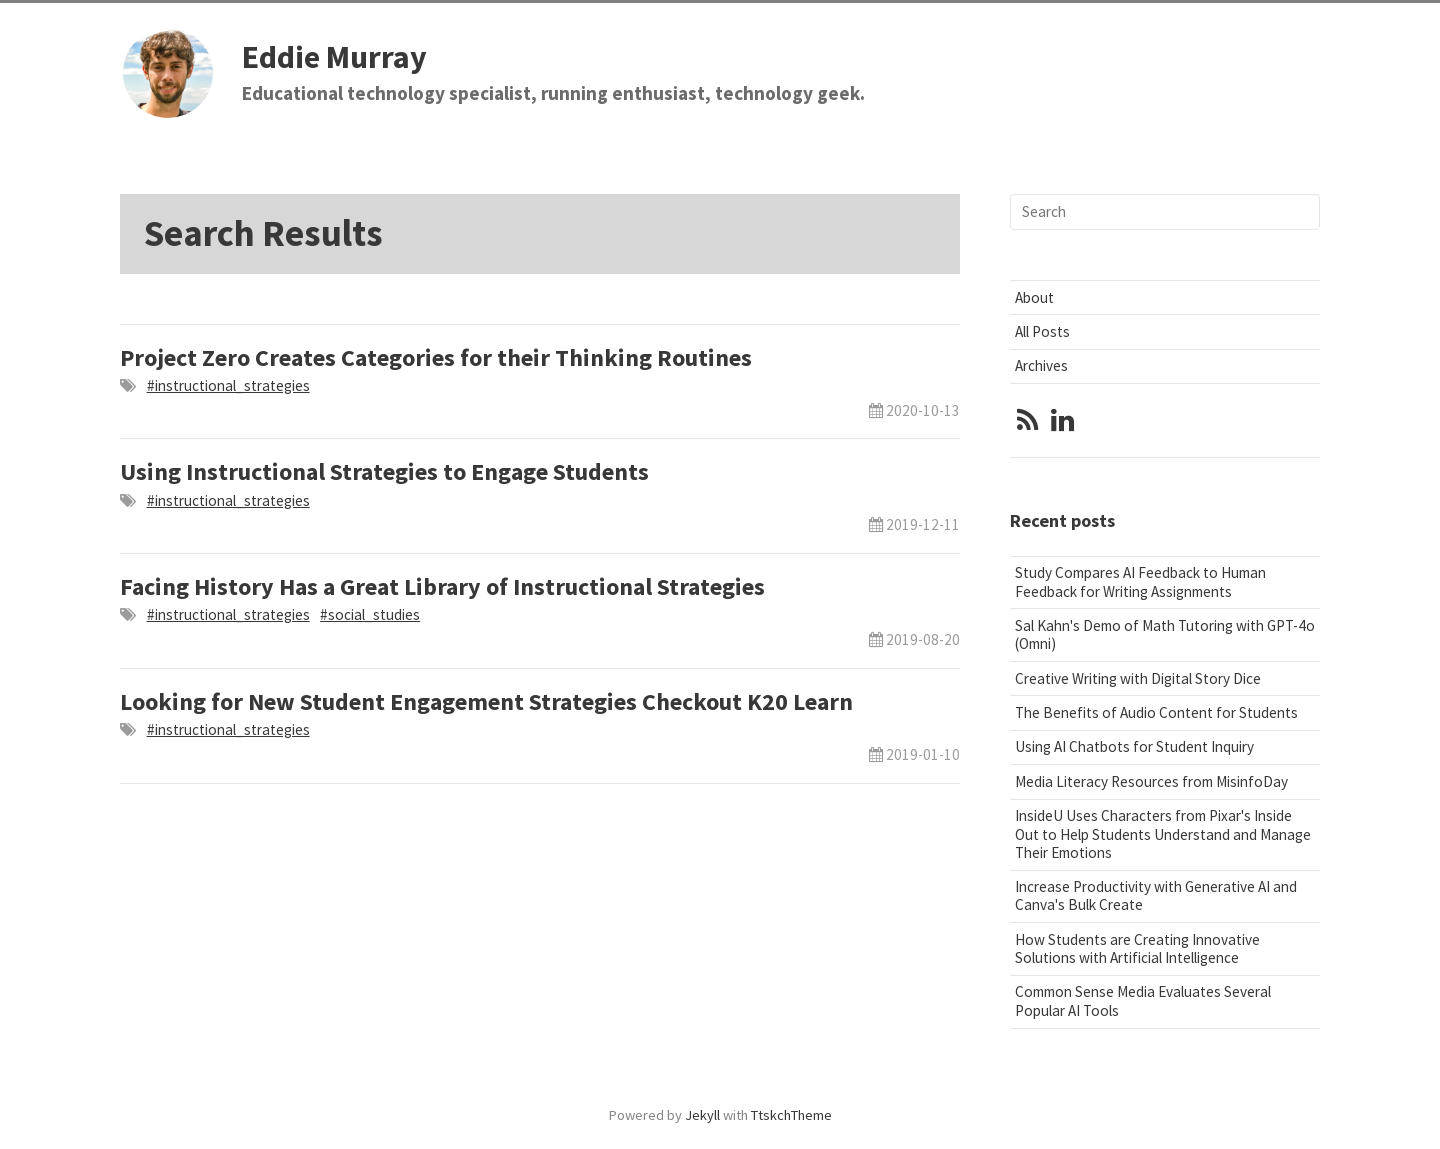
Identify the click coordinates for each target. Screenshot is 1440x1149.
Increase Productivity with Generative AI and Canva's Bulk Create (1156, 895)
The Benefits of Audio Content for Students (1156, 712)
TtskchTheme (791, 1115)
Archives (1041, 365)
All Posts (1042, 331)
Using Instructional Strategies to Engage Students (384, 471)
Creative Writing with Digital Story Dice (1138, 678)
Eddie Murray (334, 57)
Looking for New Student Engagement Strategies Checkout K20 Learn (486, 701)
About (1034, 297)
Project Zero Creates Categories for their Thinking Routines (436, 357)
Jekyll (702, 1115)
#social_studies (370, 614)
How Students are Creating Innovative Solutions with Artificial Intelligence (1137, 948)
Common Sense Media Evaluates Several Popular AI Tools (1143, 1000)
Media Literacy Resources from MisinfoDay (1151, 781)
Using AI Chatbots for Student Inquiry (1134, 746)
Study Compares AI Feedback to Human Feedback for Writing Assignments (1140, 581)
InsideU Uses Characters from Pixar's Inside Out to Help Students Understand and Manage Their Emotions (1163, 833)
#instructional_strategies (228, 385)
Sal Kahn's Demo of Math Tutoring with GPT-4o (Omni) (1165, 634)
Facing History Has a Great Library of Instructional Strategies (442, 586)
